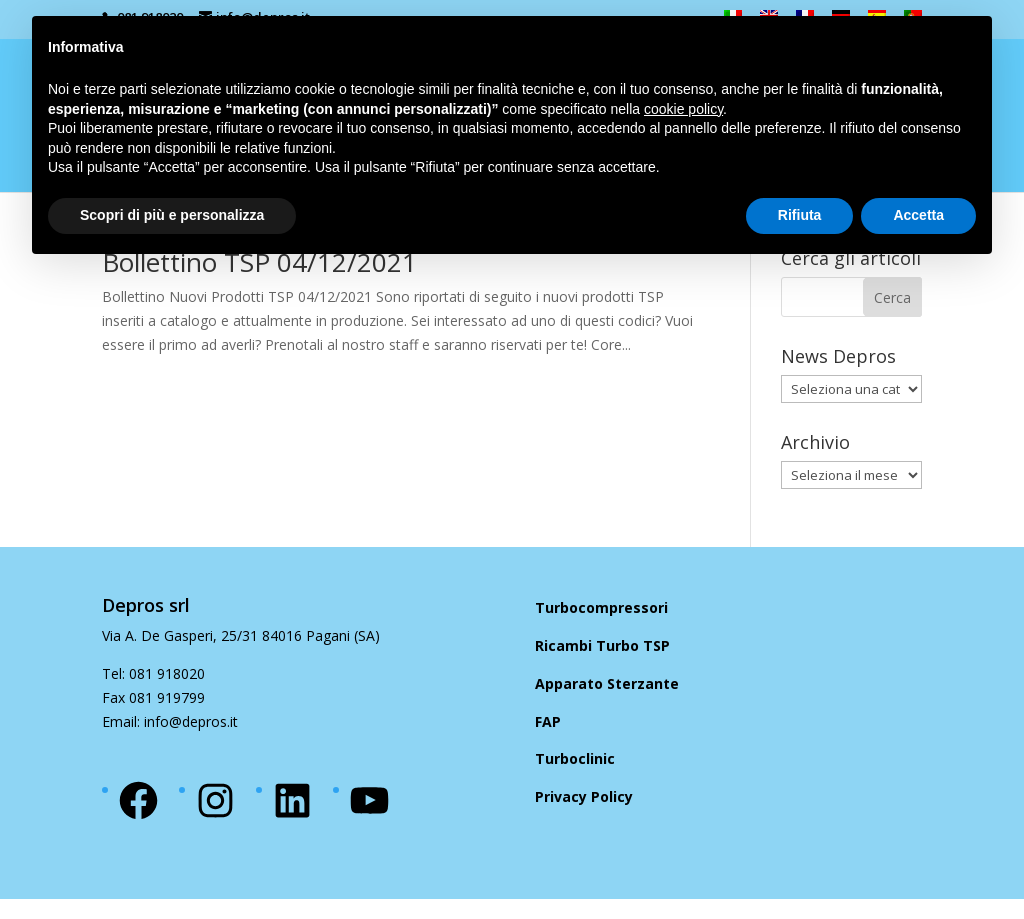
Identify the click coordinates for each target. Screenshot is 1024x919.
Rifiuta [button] (800, 215)
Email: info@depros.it (170, 721)
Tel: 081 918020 (153, 673)
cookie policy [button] (683, 109)
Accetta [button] (918, 215)
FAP (548, 721)
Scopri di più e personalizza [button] (172, 215)
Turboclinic (575, 758)
